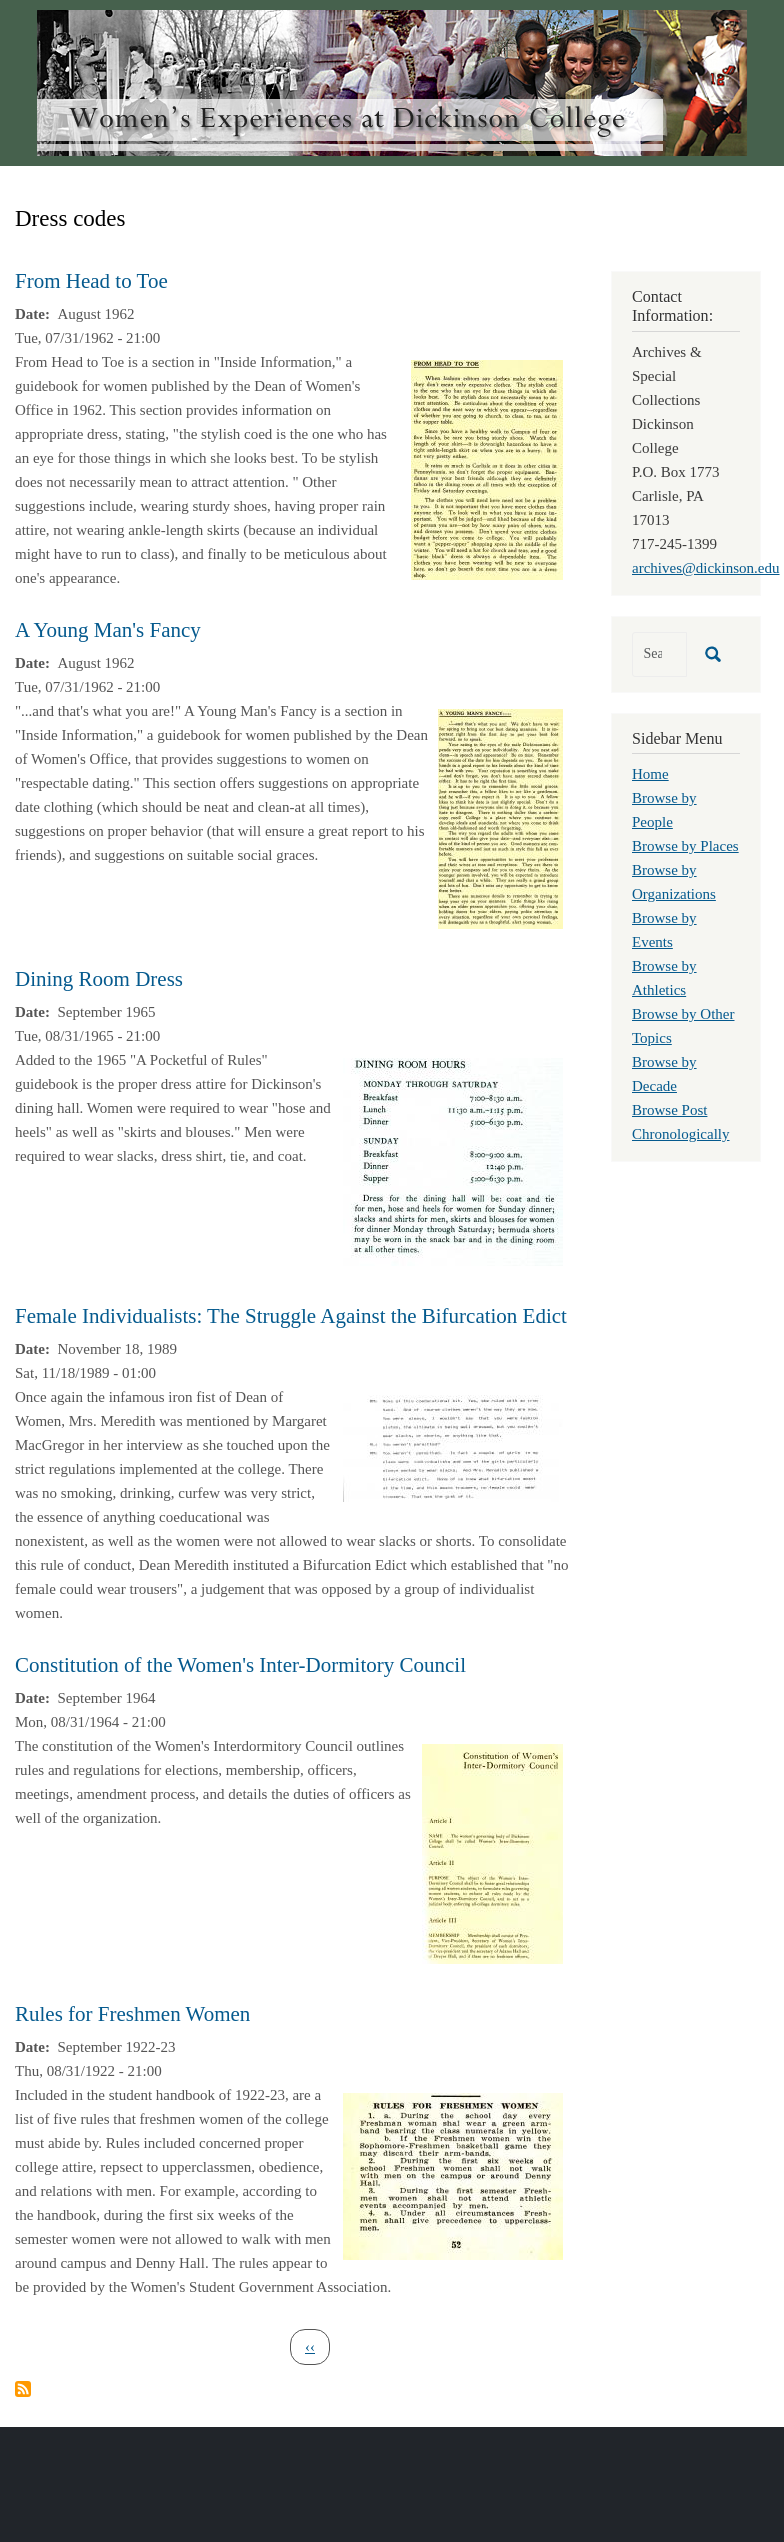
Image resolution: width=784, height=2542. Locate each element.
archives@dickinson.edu (706, 568)
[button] (487, 468)
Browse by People (664, 810)
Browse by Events (664, 930)
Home (650, 774)
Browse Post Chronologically (681, 1122)
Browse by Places (685, 846)
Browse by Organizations (674, 882)
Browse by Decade (664, 1074)
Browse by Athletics (664, 978)
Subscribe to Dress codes (23, 2389)
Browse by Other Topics (683, 1026)
